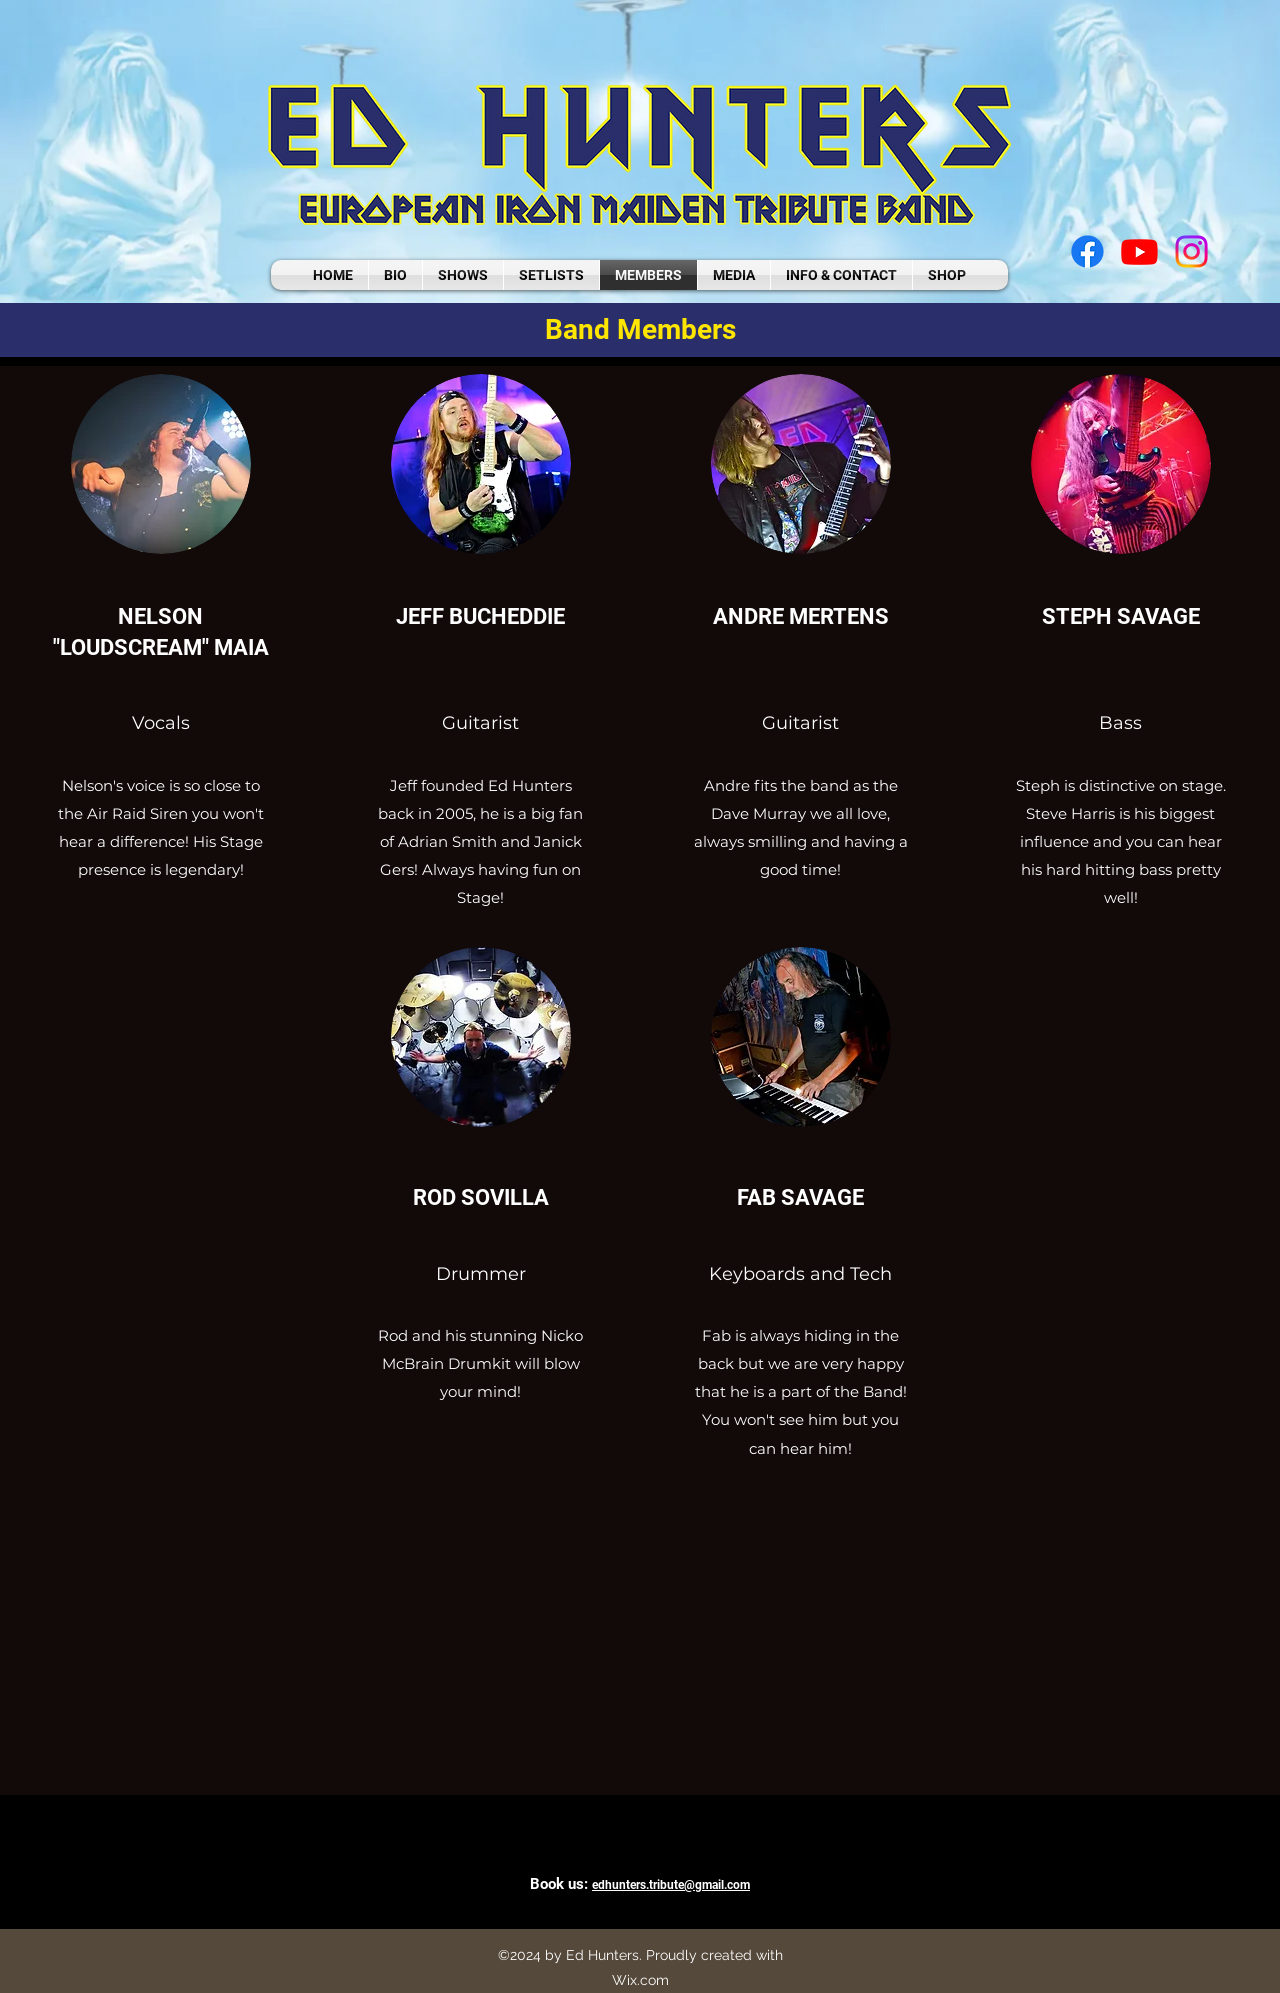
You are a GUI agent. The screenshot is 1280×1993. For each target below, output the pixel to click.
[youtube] (1139, 251)
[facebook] (1087, 251)
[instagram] (1191, 251)
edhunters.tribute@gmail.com (671, 1885)
